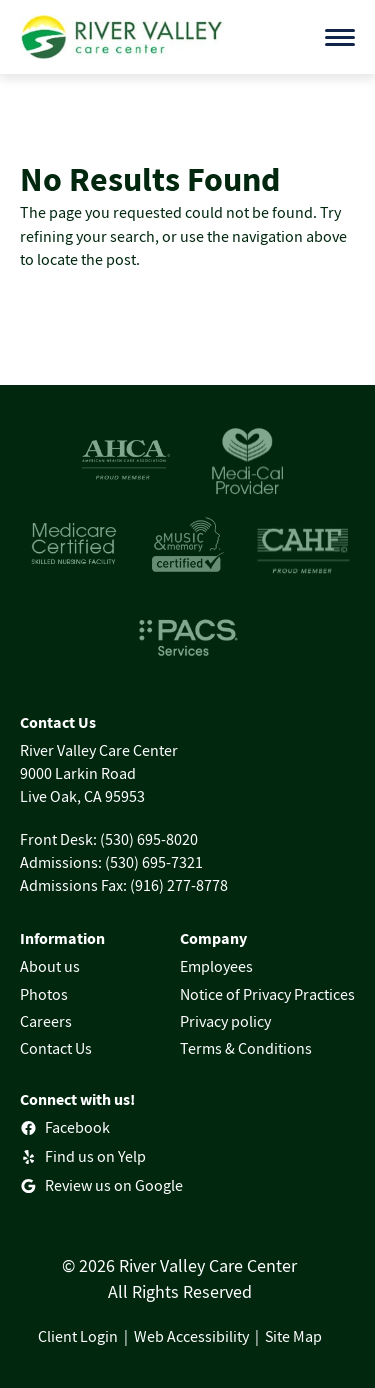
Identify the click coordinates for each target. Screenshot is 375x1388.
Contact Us (56, 1048)
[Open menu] (340, 37)
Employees (216, 966)
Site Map (293, 1336)
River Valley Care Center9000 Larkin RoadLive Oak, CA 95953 (99, 773)
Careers (46, 1021)
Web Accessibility (191, 1336)
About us (50, 966)
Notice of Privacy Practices (267, 994)
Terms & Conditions (246, 1048)
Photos (44, 994)
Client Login (78, 1336)
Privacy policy (225, 1021)
